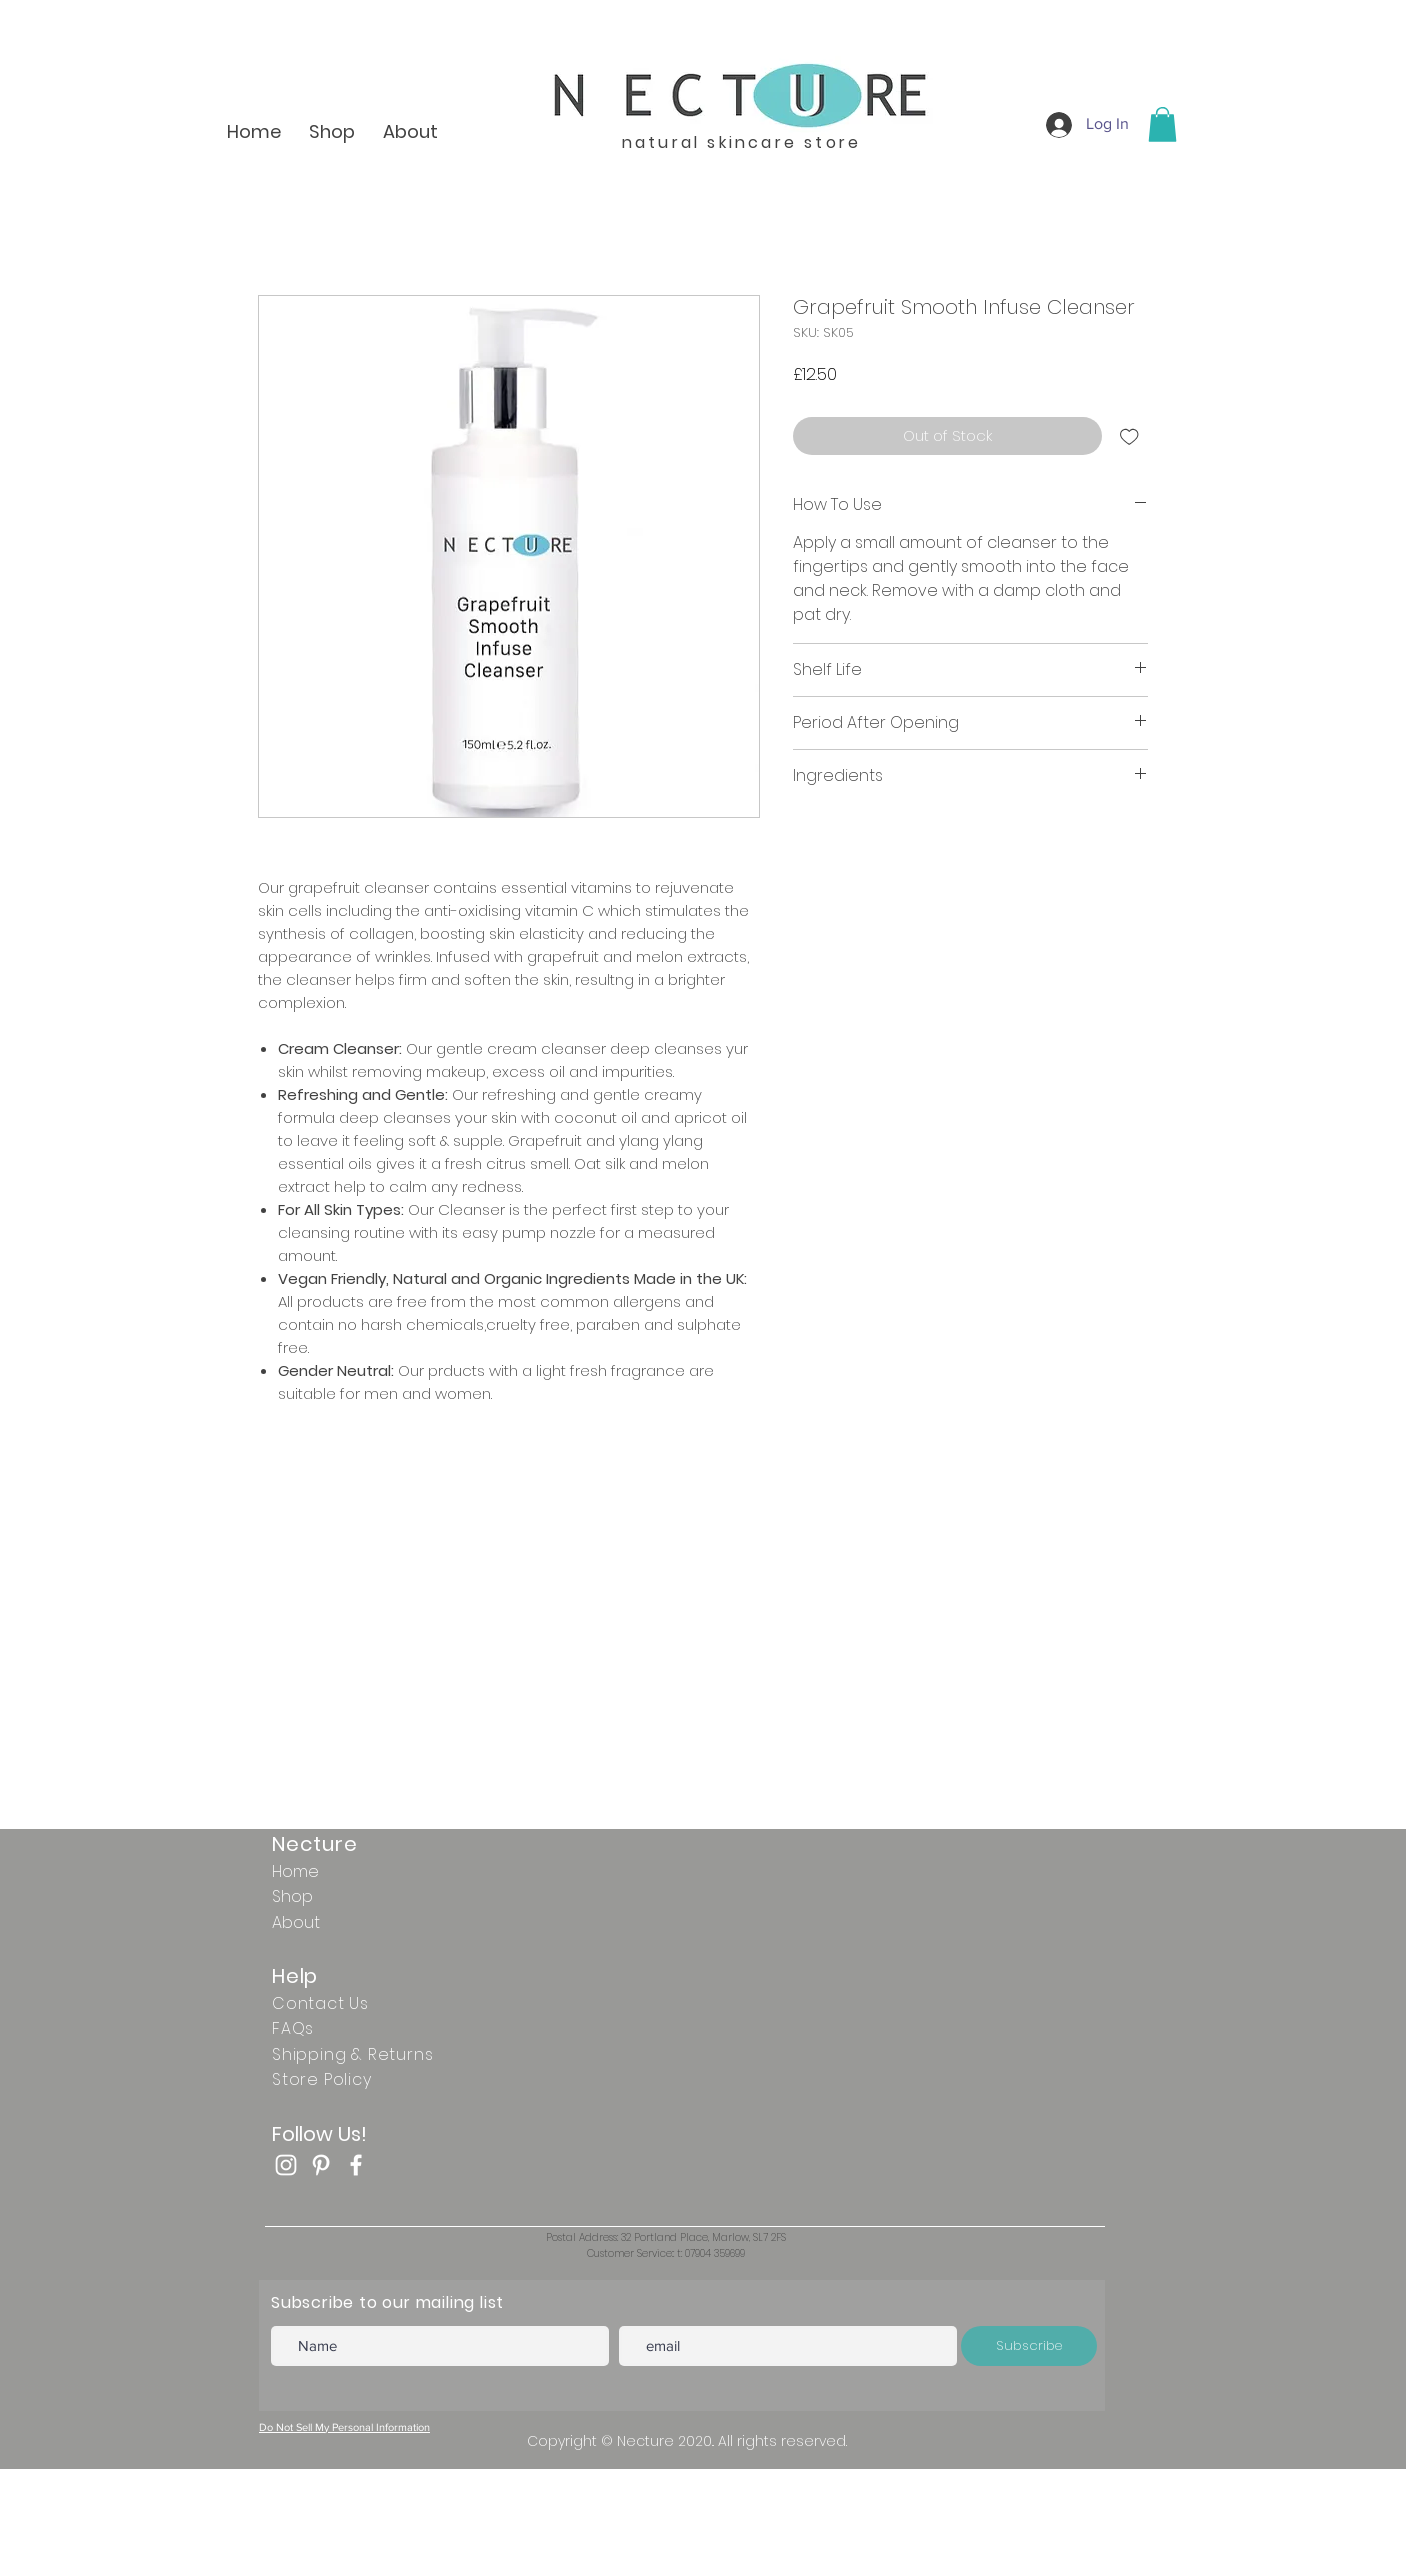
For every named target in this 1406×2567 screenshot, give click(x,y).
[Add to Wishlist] (1129, 436)
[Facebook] (356, 2165)
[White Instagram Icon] (286, 2165)
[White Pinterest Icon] (321, 2165)
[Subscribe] (1029, 2346)
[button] (1162, 124)
